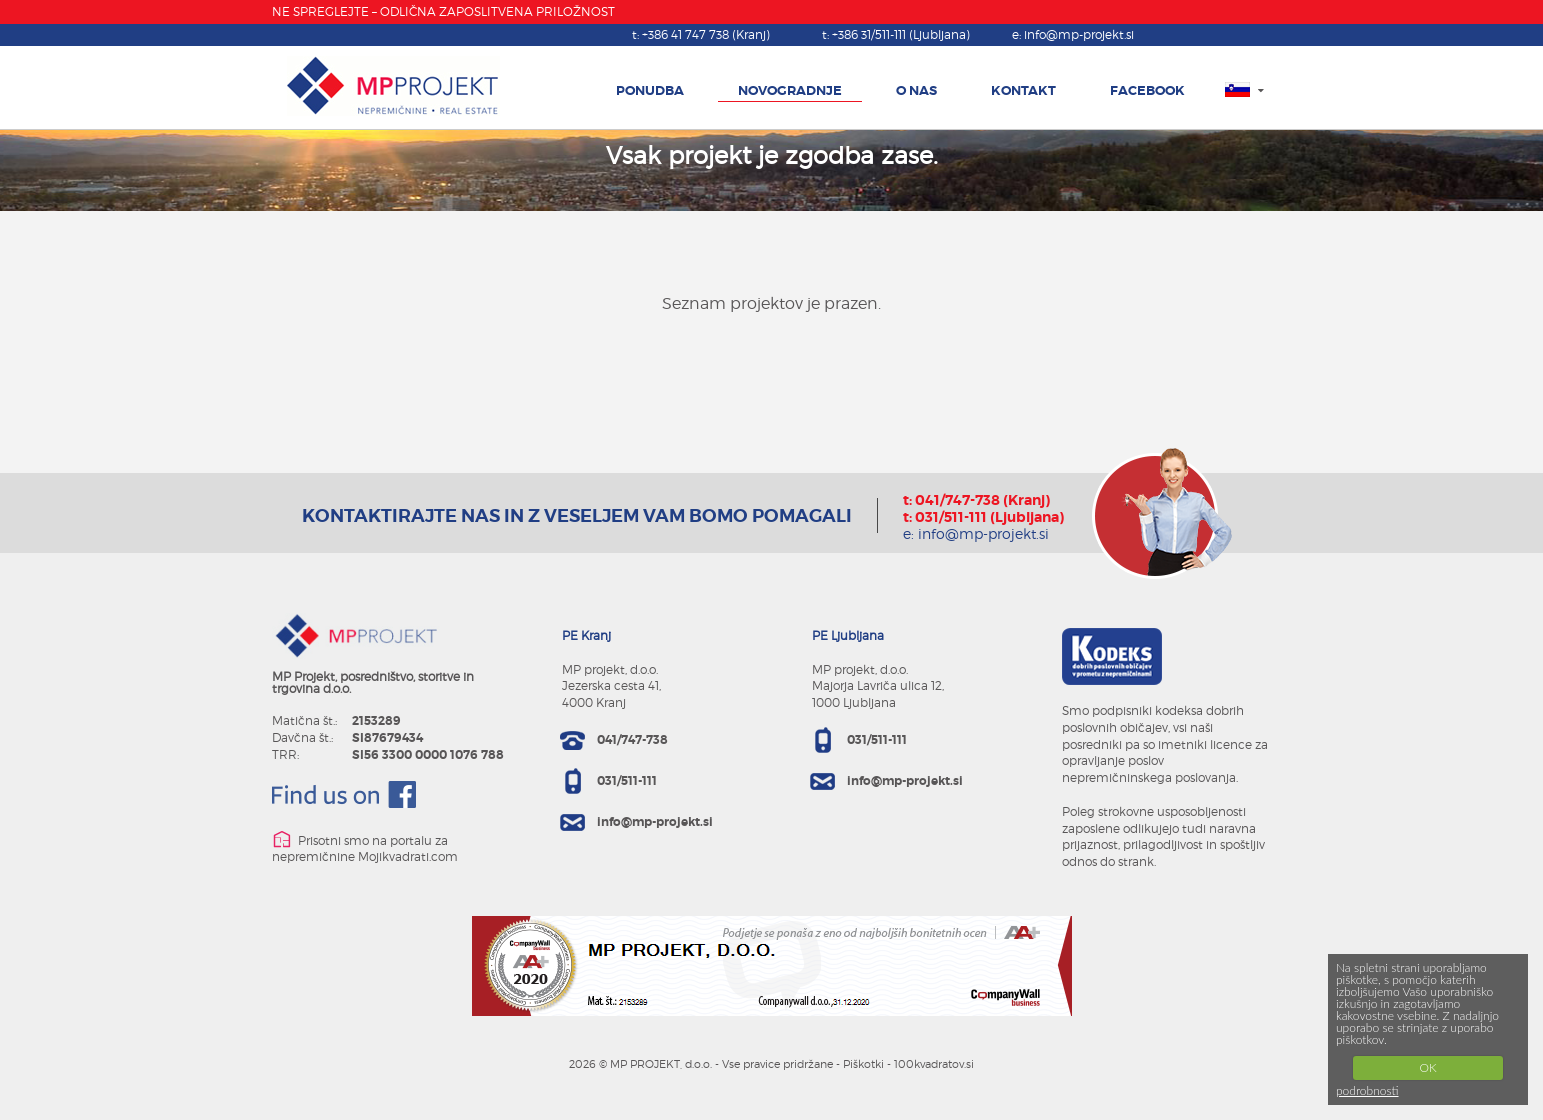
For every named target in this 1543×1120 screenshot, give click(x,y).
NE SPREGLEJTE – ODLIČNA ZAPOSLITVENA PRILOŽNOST (443, 11)
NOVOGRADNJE (790, 90)
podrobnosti (1367, 1090)
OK (1427, 1067)
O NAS (916, 90)
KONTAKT (1023, 90)
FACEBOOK (1147, 90)
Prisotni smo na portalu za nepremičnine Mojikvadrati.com (365, 846)
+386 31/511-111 (901, 34)
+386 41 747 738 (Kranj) (706, 34)
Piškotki (863, 1064)
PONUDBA (650, 90)
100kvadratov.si (934, 1064)
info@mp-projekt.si (1079, 34)
